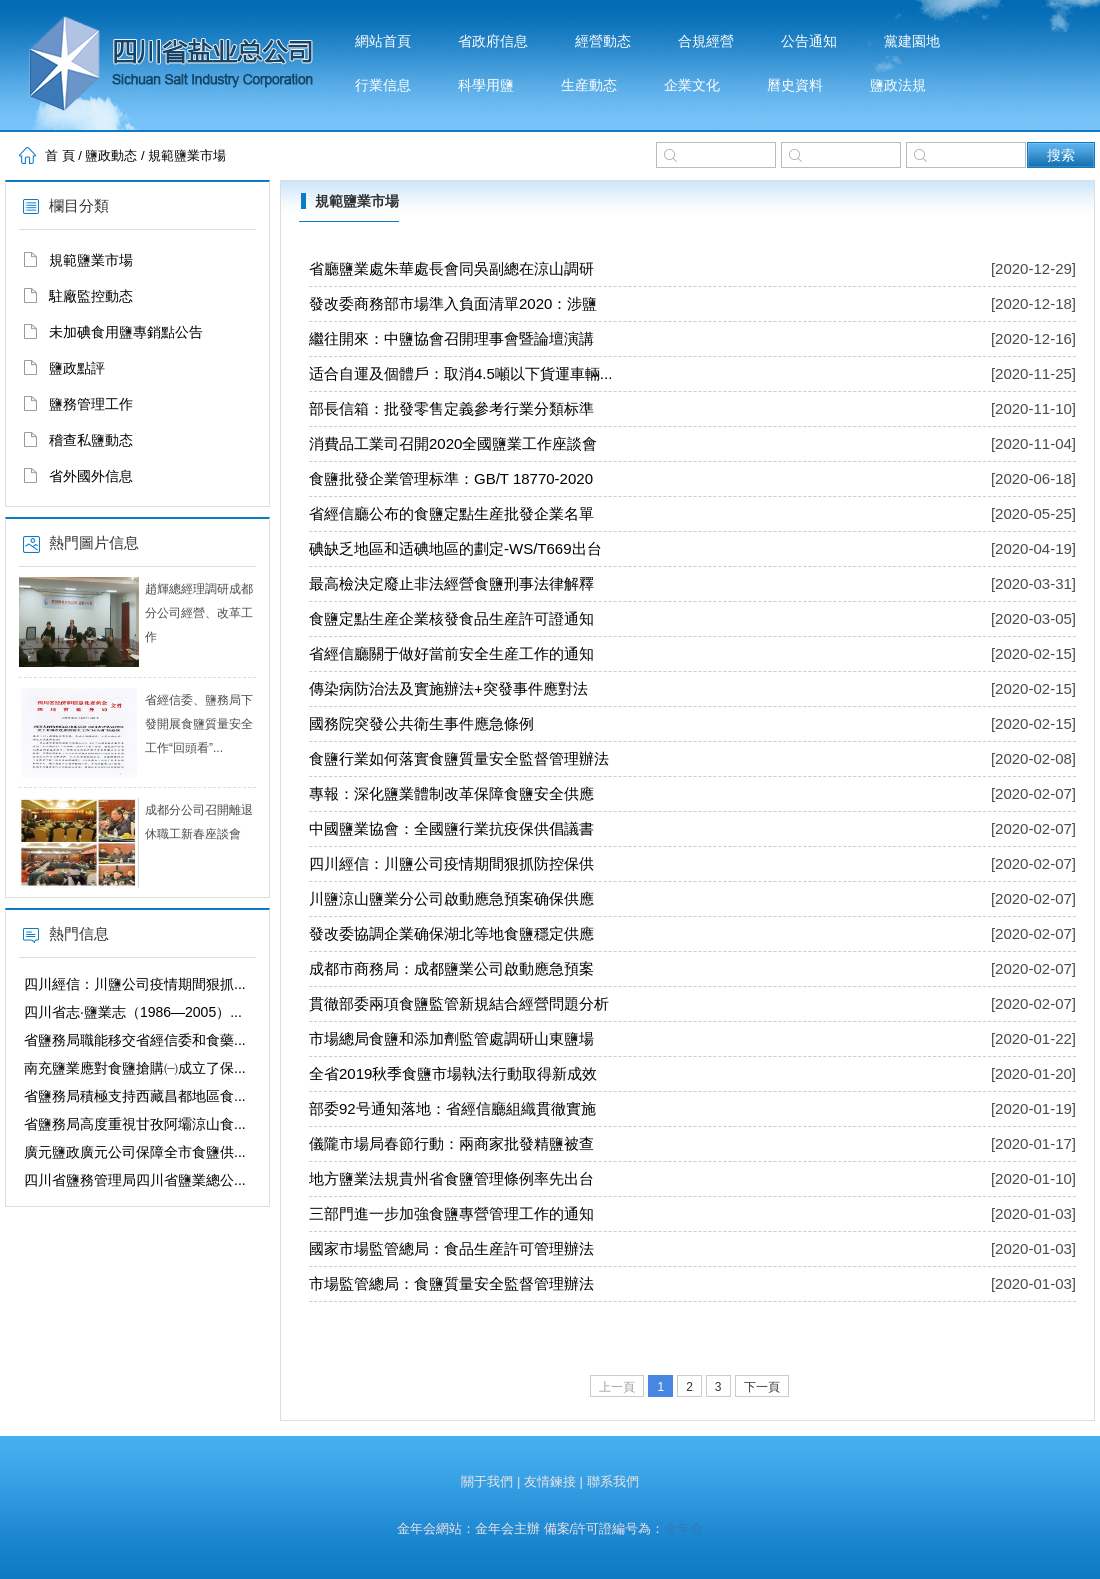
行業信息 (383, 85)
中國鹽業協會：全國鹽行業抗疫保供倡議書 (451, 828)
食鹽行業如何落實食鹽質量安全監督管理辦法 (459, 758)
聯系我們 (613, 1481)
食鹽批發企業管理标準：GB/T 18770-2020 (451, 478)
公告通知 (809, 41)
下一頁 (762, 1387)
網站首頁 (383, 41)
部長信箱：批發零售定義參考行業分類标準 (451, 408)
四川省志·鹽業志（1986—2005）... (133, 1012)
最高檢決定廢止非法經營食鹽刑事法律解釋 (451, 583)
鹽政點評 (77, 368)
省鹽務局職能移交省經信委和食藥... (135, 1040)
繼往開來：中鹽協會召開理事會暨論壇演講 (451, 338)
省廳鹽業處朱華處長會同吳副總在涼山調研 (451, 268)
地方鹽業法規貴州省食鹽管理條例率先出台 (451, 1178)
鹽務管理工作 (91, 404)
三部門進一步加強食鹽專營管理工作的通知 (451, 1213)
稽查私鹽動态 (91, 440)
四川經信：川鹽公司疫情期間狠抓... (135, 984)
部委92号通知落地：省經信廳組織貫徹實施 (452, 1108)
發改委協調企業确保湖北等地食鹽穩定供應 (451, 933)
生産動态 (589, 85)
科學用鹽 (486, 85)
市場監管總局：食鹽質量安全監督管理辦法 (451, 1283)
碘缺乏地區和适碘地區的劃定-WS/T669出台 (455, 548)
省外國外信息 (91, 476)
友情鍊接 (550, 1481)
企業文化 (692, 85)
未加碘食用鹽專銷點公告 (126, 332)
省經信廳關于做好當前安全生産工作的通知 (451, 653)
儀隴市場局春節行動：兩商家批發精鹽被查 (451, 1143)
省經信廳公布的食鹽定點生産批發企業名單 (451, 513)
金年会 (683, 1528)
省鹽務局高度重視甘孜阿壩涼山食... (135, 1124)
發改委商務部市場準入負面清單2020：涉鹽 (453, 303)
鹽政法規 (898, 85)
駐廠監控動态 (91, 296)
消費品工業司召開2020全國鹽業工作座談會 (453, 443)
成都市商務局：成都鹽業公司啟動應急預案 (451, 968)
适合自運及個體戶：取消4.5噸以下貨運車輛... (460, 373)
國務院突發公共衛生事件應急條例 (421, 723)
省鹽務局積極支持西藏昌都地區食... (135, 1096)
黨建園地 (912, 41)
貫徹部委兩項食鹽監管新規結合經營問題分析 (459, 1003)
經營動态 (603, 41)
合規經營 (706, 41)
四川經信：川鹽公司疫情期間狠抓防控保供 (451, 863)
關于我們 (487, 1481)
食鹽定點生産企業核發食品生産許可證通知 (451, 618)
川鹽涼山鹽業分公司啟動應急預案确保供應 (451, 898)
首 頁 (60, 155)
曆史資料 (795, 85)
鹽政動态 (111, 155)
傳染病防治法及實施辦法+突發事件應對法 (448, 688)
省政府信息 (493, 41)
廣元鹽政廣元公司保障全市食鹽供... (135, 1152)
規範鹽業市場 (187, 155)
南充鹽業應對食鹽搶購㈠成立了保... (135, 1068)
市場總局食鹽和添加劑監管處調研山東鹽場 (451, 1038)
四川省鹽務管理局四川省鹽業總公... (135, 1180)
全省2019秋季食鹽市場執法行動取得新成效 (453, 1073)
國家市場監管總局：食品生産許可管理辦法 (451, 1248)
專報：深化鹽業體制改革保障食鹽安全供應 (451, 793)
